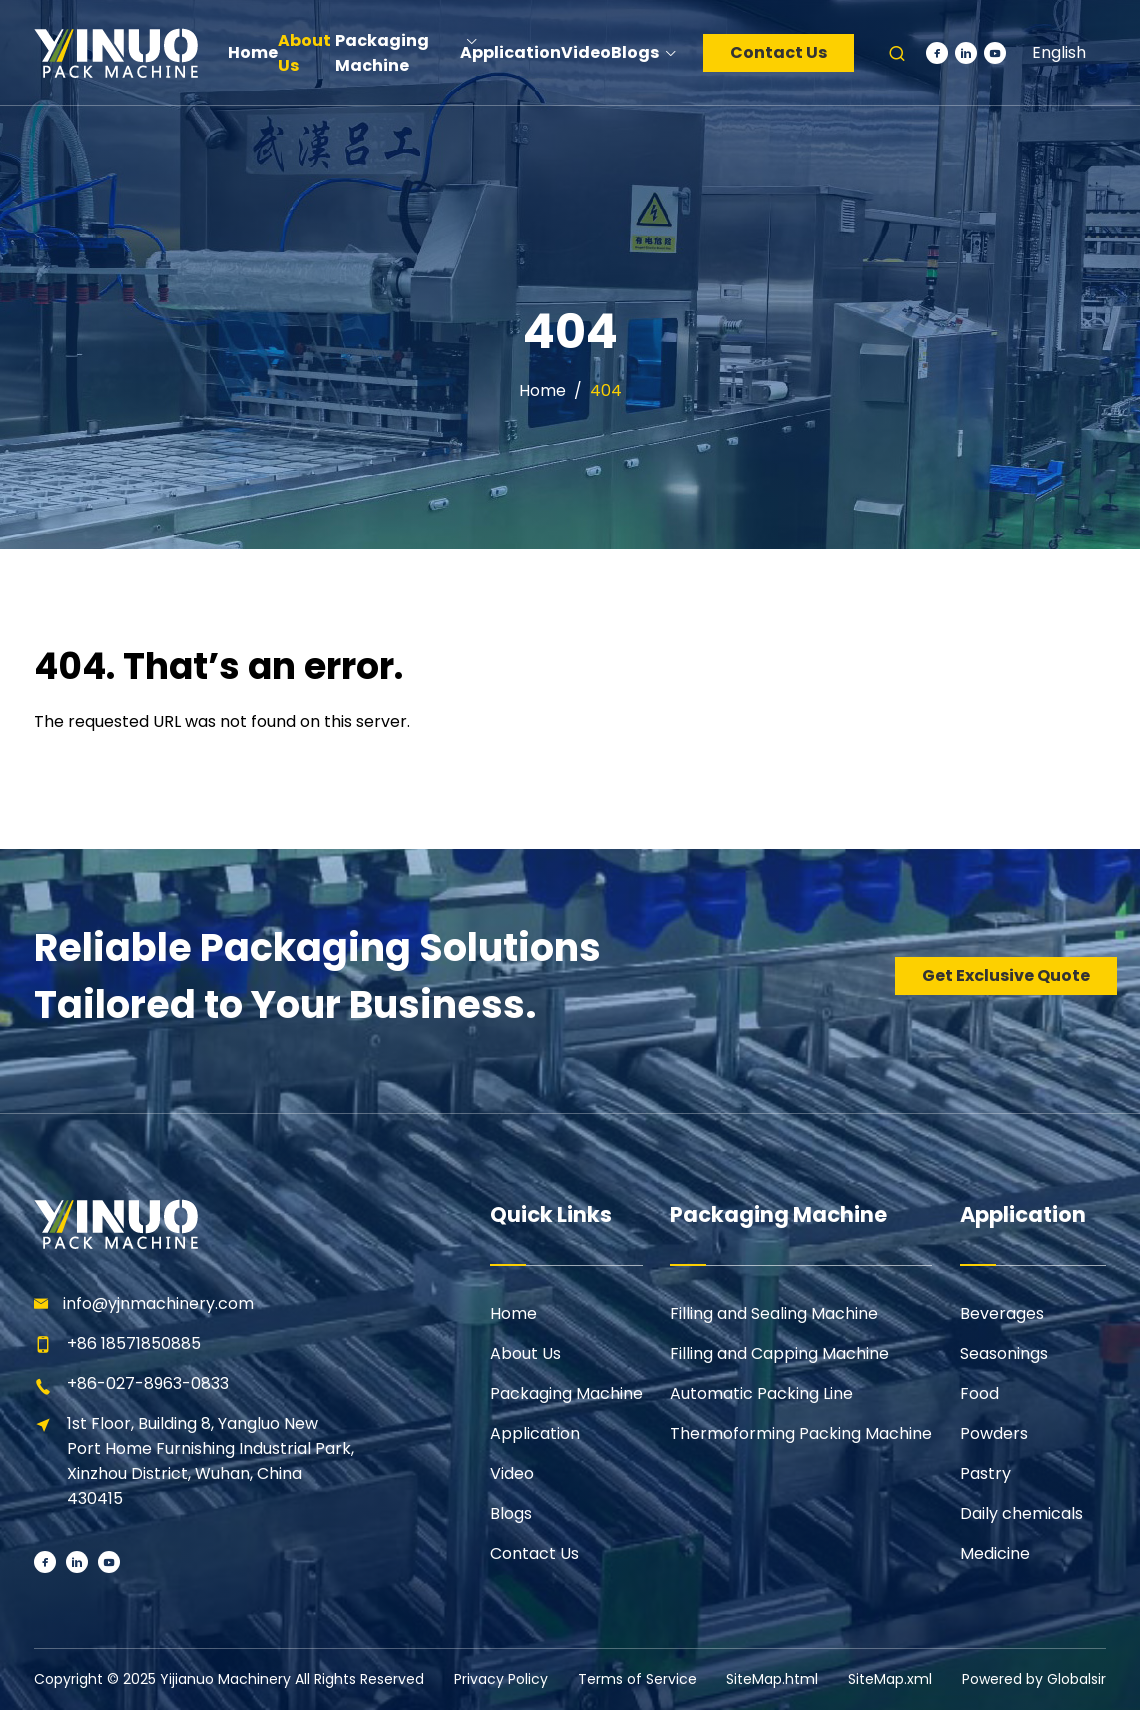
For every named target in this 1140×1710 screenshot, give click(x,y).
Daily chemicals (1021, 1513)
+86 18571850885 (134, 1343)
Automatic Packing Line (761, 1393)
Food (979, 1393)
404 (606, 390)
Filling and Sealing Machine (774, 1313)
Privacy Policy (501, 1679)
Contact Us (778, 52)
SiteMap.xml (890, 1679)
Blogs (511, 1513)
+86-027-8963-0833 (148, 1383)
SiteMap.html (772, 1679)
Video (512, 1473)
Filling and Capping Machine (779, 1353)
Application (535, 1433)
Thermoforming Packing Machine (801, 1433)
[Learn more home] (115, 52)
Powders (994, 1433)
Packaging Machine (566, 1393)
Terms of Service (637, 1679)
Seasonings (1004, 1353)
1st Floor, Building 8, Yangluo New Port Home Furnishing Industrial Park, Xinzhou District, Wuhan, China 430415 (210, 1461)
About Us (525, 1353)
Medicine (995, 1553)
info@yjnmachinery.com (158, 1303)
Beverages (1002, 1313)
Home (542, 390)
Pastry (985, 1473)
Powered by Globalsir (1034, 1679)
